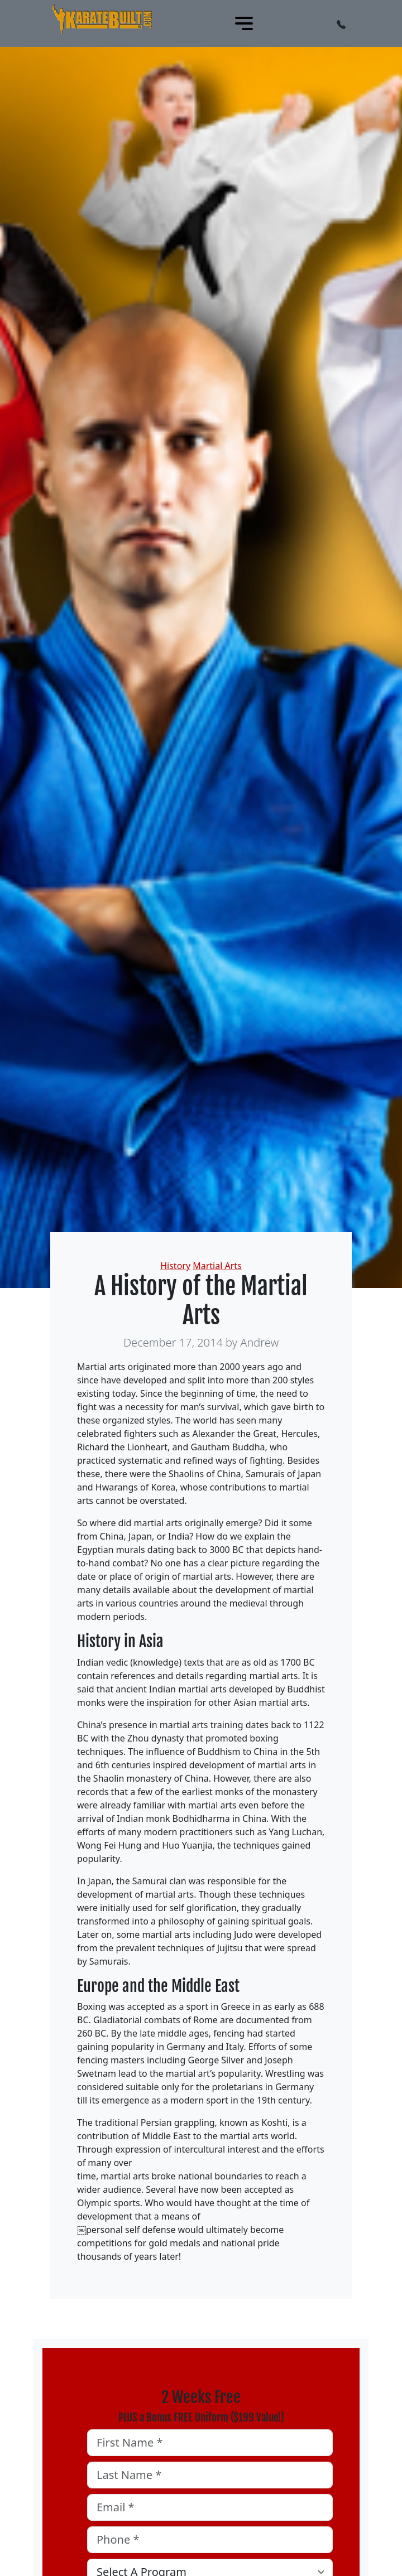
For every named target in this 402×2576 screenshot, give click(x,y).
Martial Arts (217, 1266)
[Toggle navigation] (244, 23)
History (175, 1266)
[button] (341, 23)
